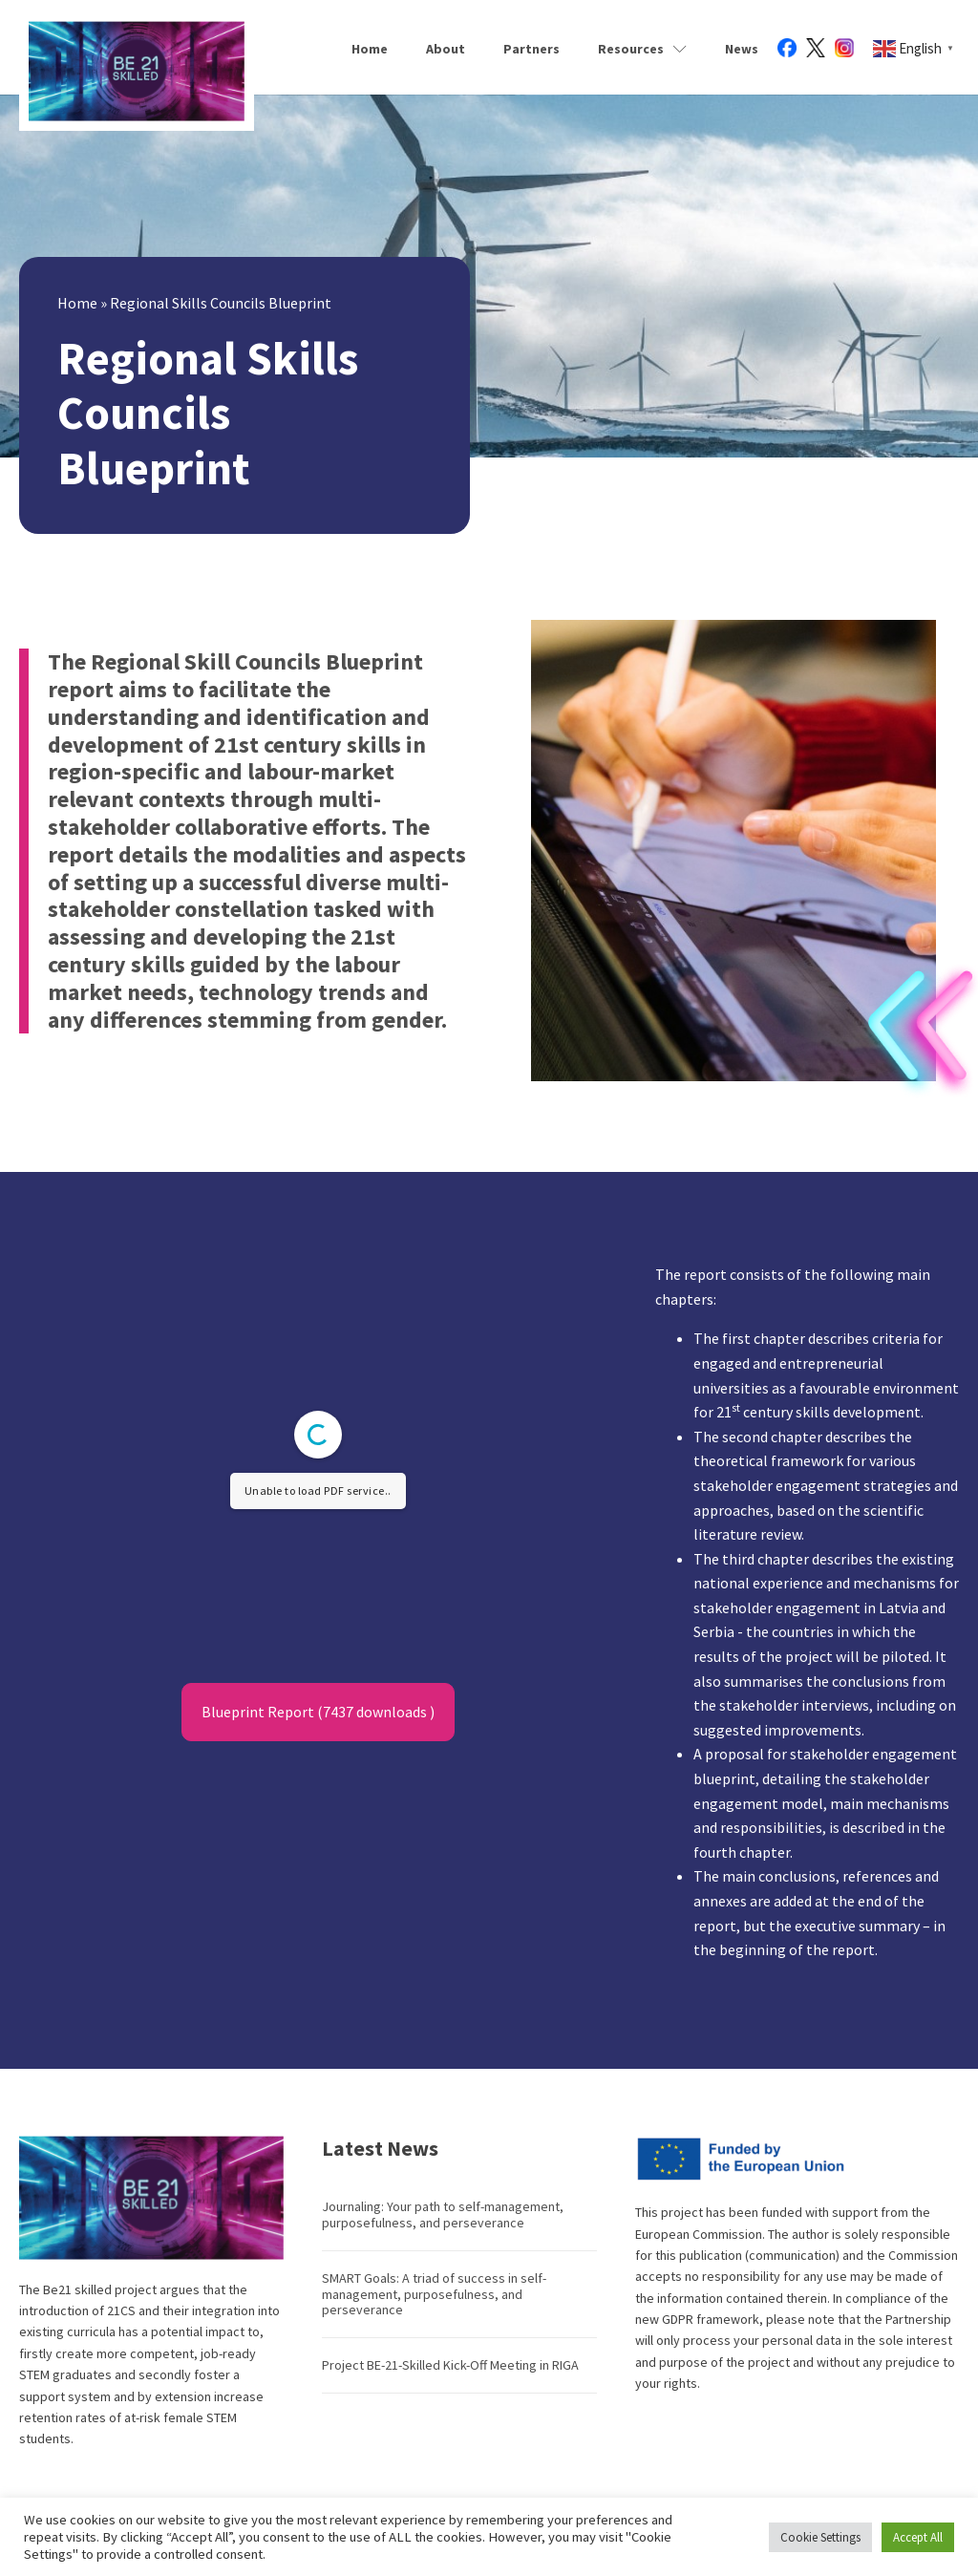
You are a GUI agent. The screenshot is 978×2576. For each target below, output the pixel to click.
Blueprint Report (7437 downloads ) (318, 1711)
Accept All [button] (918, 2537)
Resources (642, 48)
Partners (531, 48)
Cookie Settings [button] (820, 2537)
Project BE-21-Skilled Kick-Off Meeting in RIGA (450, 2365)
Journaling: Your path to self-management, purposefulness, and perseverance (442, 2214)
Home (369, 48)
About (445, 48)
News (741, 48)
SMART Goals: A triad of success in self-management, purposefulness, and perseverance (434, 2294)
